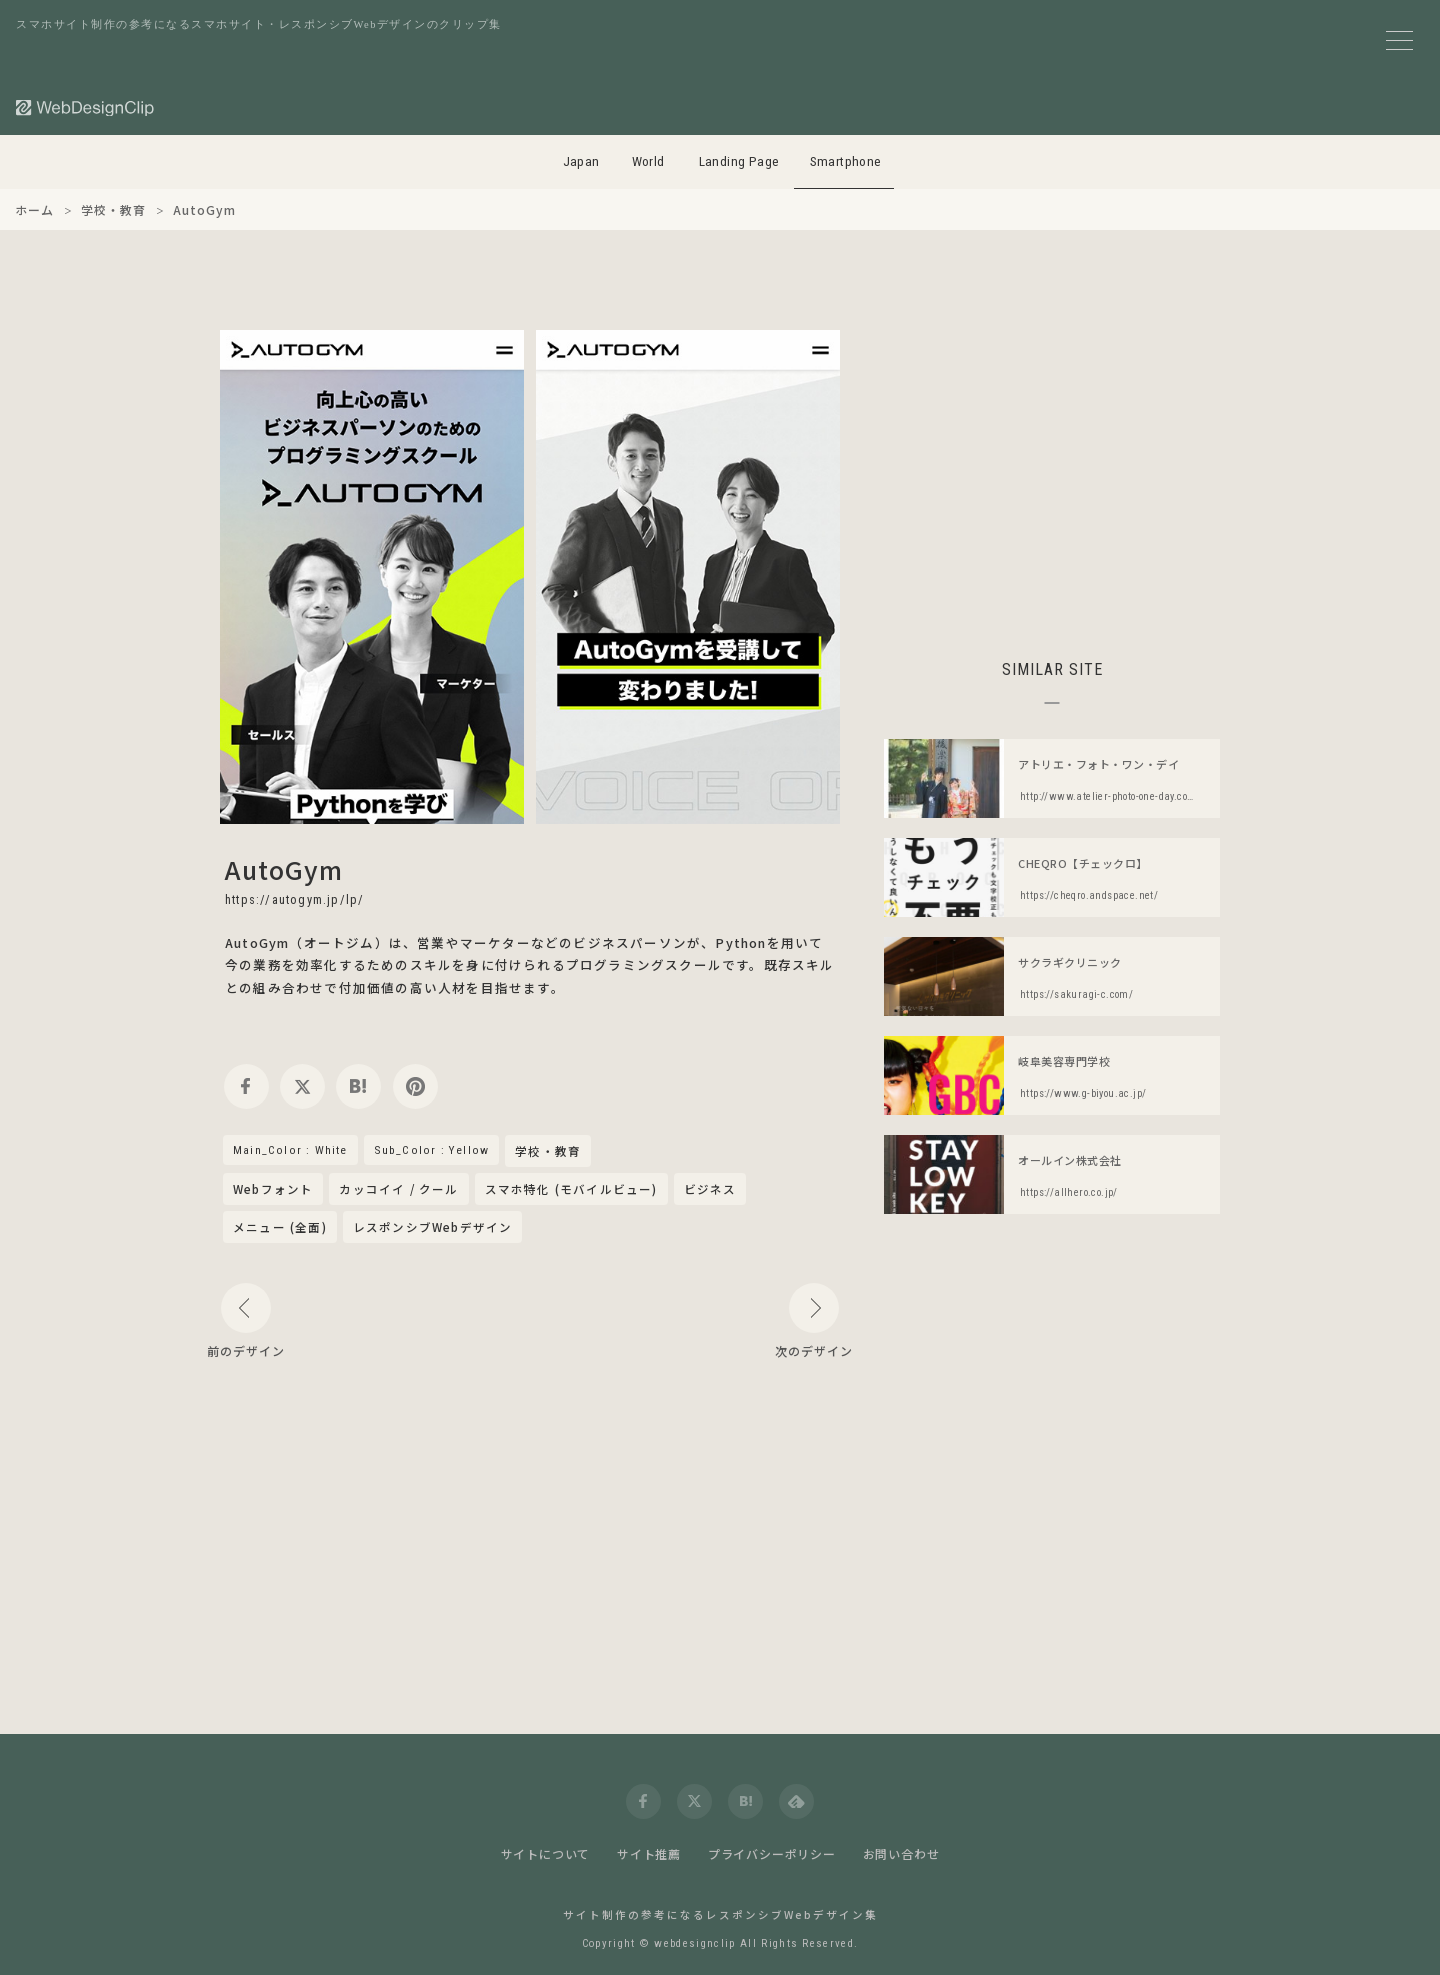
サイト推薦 (649, 1853)
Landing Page (739, 161)
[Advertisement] (1052, 470)
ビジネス (710, 1189)
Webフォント (273, 1189)
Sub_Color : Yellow (432, 1150)
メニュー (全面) (280, 1227)
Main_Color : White (290, 1150)
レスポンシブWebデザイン (433, 1227)
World (648, 161)
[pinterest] (415, 1086)
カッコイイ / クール (398, 1189)
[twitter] (302, 1086)
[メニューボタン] (1399, 40)
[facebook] (246, 1086)
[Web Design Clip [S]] (86, 107)
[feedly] (796, 1801)
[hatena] (358, 1086)
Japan (581, 161)
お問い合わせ (901, 1853)
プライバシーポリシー (772, 1853)
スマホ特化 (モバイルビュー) (571, 1189)
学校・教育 (548, 1152)
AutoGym (284, 869)
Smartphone (846, 161)
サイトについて (546, 1853)
